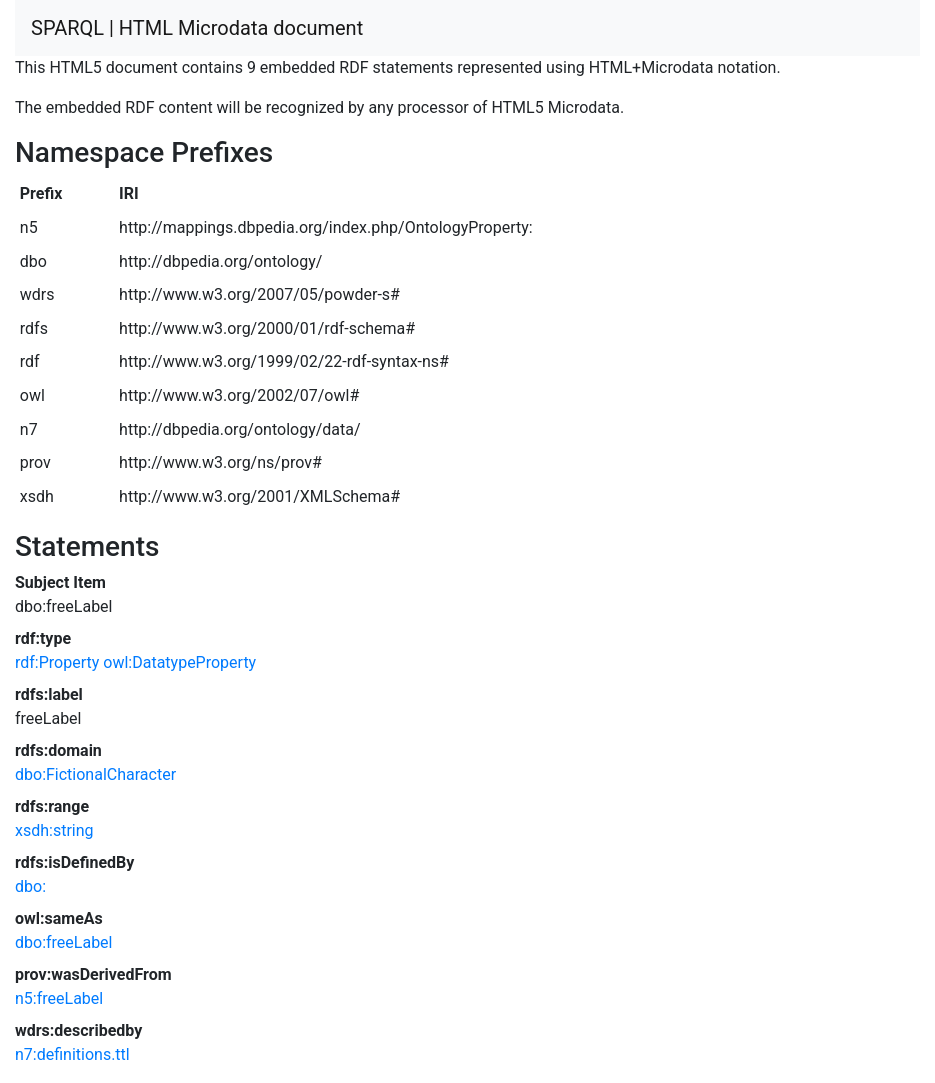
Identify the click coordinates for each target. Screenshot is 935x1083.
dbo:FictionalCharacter (95, 774)
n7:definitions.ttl (72, 1054)
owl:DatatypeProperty (179, 662)
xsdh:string (54, 830)
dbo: (30, 886)
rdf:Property (57, 662)
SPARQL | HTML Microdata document (197, 28)
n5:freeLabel (59, 998)
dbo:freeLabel (64, 942)
